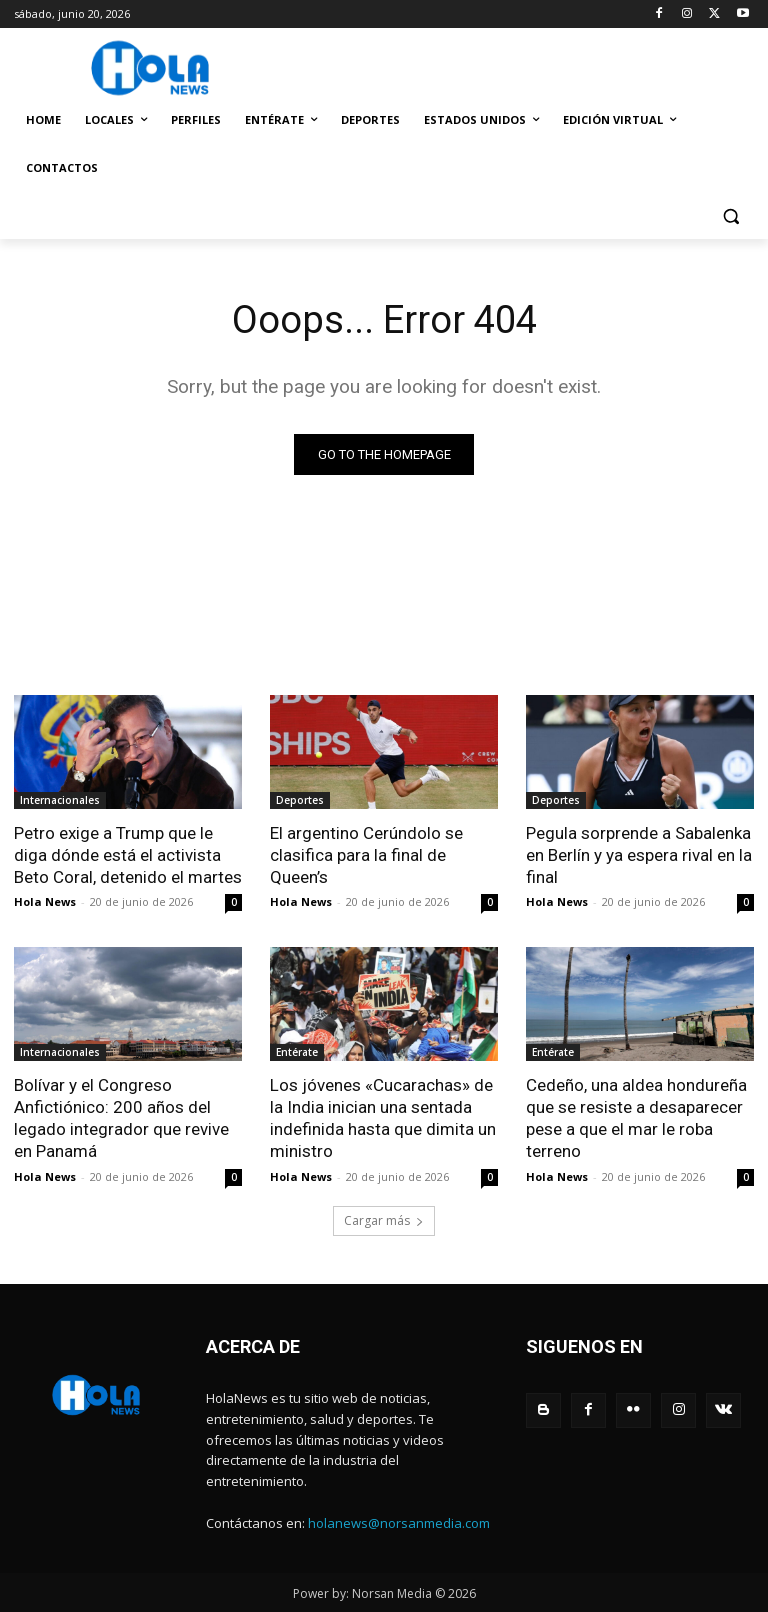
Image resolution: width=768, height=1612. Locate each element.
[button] (730, 216)
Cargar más (384, 1219)
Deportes (300, 800)
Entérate (297, 1052)
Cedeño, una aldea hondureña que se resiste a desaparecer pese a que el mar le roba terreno (636, 1118)
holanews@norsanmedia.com (399, 1522)
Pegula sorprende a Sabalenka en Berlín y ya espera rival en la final (639, 855)
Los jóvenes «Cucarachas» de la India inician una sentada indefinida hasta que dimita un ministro (383, 1118)
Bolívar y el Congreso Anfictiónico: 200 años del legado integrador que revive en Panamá (121, 1118)
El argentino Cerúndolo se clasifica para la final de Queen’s (366, 855)
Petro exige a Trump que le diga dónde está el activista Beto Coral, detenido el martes (128, 855)
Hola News (45, 901)
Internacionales (60, 800)
